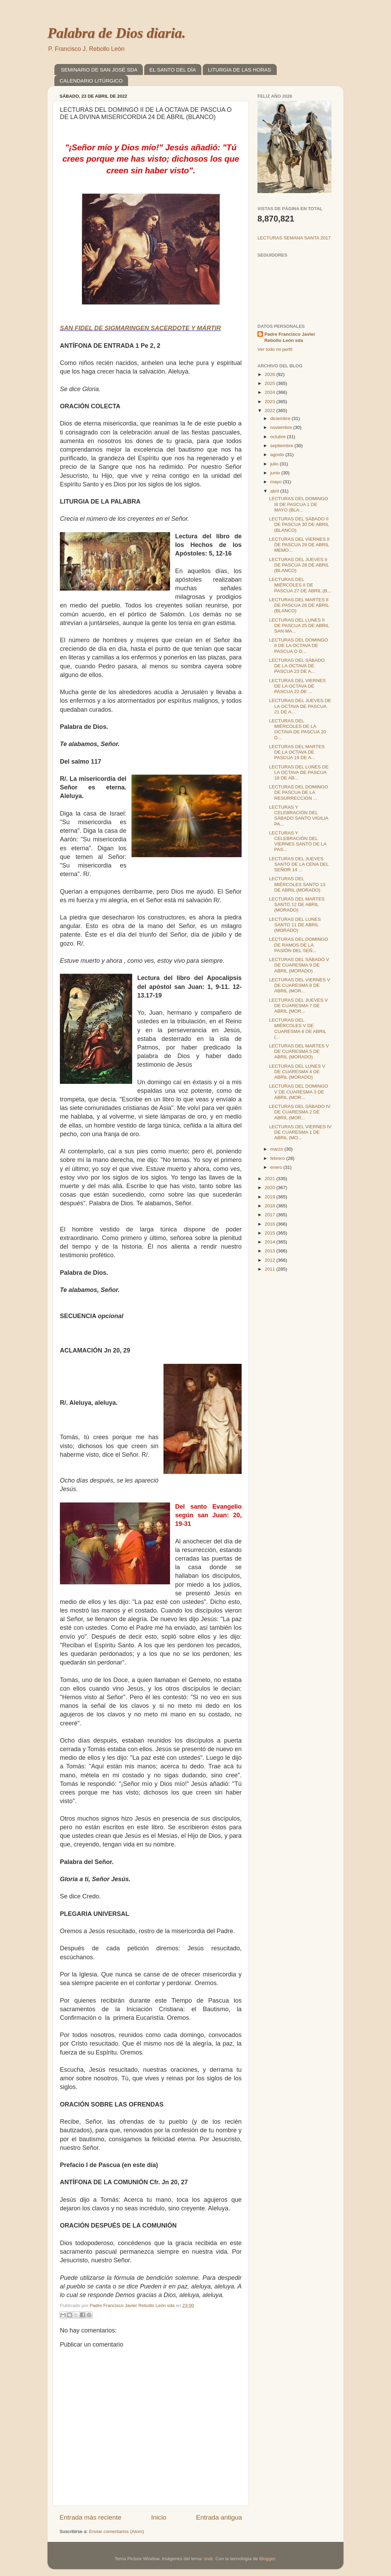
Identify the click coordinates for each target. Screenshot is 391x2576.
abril (275, 491)
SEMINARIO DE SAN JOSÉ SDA (99, 70)
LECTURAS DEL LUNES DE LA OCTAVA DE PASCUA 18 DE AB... (299, 772)
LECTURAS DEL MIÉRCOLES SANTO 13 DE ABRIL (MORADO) (297, 884)
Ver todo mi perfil (274, 349)
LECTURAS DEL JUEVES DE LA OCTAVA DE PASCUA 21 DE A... (300, 706)
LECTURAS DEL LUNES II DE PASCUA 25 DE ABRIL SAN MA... (299, 625)
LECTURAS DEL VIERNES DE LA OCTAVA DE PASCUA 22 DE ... (297, 686)
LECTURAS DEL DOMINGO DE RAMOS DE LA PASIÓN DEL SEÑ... (298, 945)
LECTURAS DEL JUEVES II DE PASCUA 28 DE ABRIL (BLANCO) (299, 565)
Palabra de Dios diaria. (116, 33)
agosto (277, 454)
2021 (270, 1178)
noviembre (281, 427)
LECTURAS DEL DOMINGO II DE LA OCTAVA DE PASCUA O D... (298, 645)
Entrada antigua (219, 2517)
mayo (276, 481)
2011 (270, 1269)
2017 (270, 1214)
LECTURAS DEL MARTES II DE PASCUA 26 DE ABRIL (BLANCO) (299, 605)
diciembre (281, 418)
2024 (270, 392)
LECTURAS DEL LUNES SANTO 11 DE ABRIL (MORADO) (295, 925)
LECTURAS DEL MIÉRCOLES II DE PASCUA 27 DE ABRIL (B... (300, 585)
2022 (270, 410)
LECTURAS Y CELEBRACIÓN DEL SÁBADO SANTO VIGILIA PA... (298, 816)
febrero (278, 1158)
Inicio (158, 2517)
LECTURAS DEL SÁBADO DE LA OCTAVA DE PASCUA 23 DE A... (297, 666)
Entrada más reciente (90, 2517)
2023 (270, 401)
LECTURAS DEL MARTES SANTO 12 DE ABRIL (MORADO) (297, 904)
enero (276, 1167)
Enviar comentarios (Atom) (116, 2531)
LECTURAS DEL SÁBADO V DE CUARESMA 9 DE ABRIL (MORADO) (299, 965)
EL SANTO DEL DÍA (172, 70)
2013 (270, 1250)
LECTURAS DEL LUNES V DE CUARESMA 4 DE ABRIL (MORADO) (297, 1072)
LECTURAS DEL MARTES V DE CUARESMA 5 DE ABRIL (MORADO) (299, 1051)
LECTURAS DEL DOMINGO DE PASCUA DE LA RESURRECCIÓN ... (298, 792)
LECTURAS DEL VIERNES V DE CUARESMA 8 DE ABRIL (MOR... (299, 985)
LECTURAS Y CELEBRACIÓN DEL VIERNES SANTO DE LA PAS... (297, 841)
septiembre (282, 445)
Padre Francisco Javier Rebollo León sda (289, 337)
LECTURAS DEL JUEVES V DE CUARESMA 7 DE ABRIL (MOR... (298, 1006)
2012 (270, 1260)
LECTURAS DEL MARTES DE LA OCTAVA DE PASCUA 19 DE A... (297, 752)
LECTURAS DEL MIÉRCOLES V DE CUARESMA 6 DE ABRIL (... (297, 1028)
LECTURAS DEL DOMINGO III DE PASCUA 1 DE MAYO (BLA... (298, 504)
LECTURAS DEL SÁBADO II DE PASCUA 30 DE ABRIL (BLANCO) (299, 524)
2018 (270, 1205)
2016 (270, 1224)
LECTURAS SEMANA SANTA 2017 (294, 237)
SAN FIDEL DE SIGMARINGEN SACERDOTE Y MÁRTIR (140, 328)
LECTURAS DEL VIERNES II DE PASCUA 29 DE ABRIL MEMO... (299, 545)
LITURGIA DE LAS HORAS (239, 70)
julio (275, 463)
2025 (270, 383)
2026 (270, 374)
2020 (270, 1187)
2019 (270, 1196)
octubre (278, 436)
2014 (270, 1241)
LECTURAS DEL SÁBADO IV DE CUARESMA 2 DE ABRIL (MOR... (299, 1112)
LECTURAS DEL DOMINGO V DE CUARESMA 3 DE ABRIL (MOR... (298, 1092)
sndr (208, 2558)
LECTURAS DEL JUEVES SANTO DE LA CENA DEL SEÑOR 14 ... (299, 864)
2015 (270, 1233)
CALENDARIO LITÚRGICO (91, 81)
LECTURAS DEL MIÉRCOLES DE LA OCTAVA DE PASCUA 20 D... (297, 729)
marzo (277, 1149)
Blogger (267, 2558)
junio (275, 472)
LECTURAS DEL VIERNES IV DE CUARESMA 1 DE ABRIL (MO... (300, 1132)
